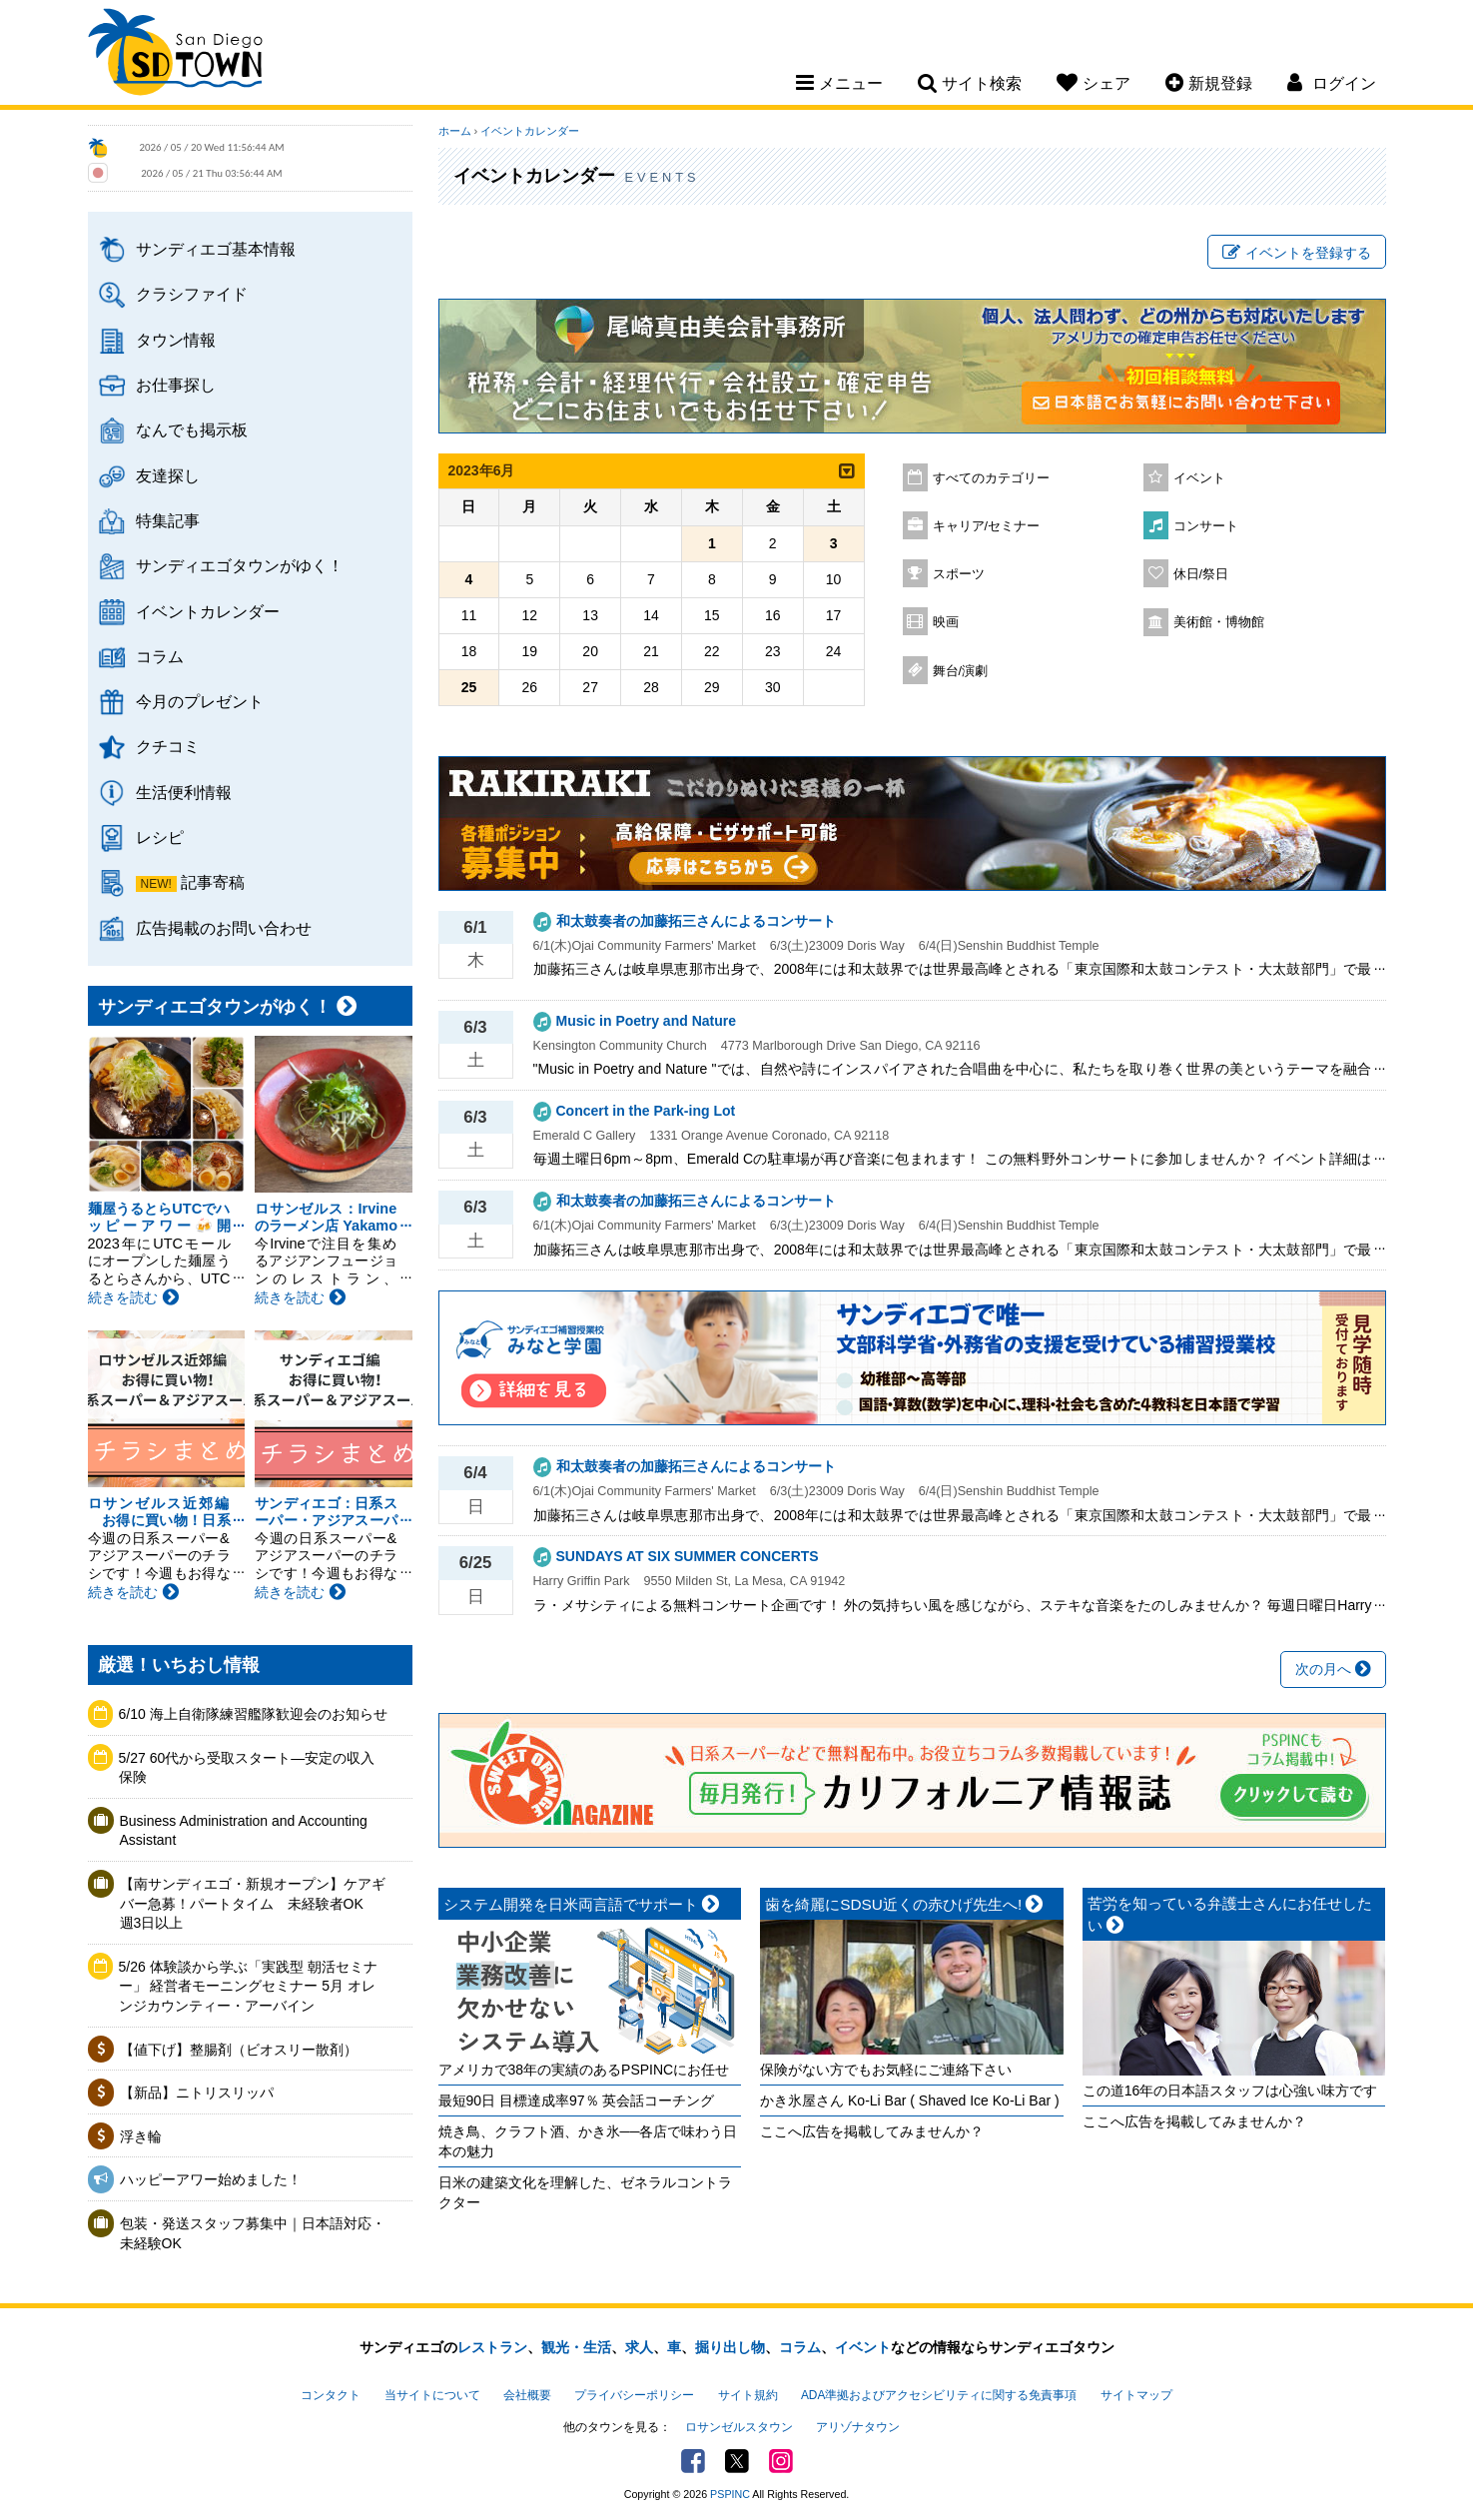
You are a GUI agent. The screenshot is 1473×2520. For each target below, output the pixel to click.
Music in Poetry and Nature (646, 1021)
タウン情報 (176, 340)
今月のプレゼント (200, 701)
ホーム (454, 131)
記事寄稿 (213, 882)
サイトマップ (1136, 2395)
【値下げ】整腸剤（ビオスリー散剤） (239, 2050)
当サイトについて (432, 2395)
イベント (1199, 478)
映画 (946, 622)
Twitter (737, 2461)
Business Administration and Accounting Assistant (244, 1831)
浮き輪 (141, 2136)
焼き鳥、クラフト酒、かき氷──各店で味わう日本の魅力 (588, 2141)
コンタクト (331, 2395)
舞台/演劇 (961, 671)
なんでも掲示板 (192, 429)
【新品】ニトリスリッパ (197, 2092)
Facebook (693, 2461)
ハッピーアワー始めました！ (211, 2179)
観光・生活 (576, 2347)
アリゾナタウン (858, 2427)
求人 (639, 2347)
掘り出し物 (730, 2347)
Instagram (781, 2461)
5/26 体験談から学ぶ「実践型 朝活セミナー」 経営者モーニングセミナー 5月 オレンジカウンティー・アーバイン (248, 1986)
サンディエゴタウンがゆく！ (240, 565)
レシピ (160, 837)
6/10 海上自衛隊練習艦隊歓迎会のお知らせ (253, 1714)
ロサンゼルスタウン (739, 2427)
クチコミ (168, 746)
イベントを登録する (1296, 253)
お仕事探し (176, 385)
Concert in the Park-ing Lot (646, 1111)
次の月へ (1333, 1669)
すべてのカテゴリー (991, 478)
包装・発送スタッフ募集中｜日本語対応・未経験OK (252, 2233)
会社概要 (527, 2395)
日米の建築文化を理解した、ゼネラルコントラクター (585, 2192)
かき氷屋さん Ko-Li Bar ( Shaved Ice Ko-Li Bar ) (910, 2100)
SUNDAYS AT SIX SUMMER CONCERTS (687, 1556)
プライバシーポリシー (634, 2395)
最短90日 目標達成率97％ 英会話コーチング (576, 2100)
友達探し (168, 475)
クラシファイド (192, 294)
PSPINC (730, 2494)
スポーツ (959, 574)
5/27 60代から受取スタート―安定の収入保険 (247, 1768)
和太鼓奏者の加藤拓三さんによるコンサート (696, 921)
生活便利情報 (184, 792)
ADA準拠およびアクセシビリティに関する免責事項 (939, 2395)
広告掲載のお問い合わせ (224, 928)
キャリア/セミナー (987, 526)
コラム (160, 656)
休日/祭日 (1201, 574)
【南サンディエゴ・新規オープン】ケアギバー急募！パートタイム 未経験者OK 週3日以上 (252, 1903)
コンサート (1205, 526)
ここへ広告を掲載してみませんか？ (872, 2131)
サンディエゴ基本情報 (216, 249)
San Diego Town (175, 55)
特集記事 (168, 520)
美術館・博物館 (1218, 622)
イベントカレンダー (208, 611)
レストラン (492, 2347)
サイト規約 (748, 2395)
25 (469, 687)
